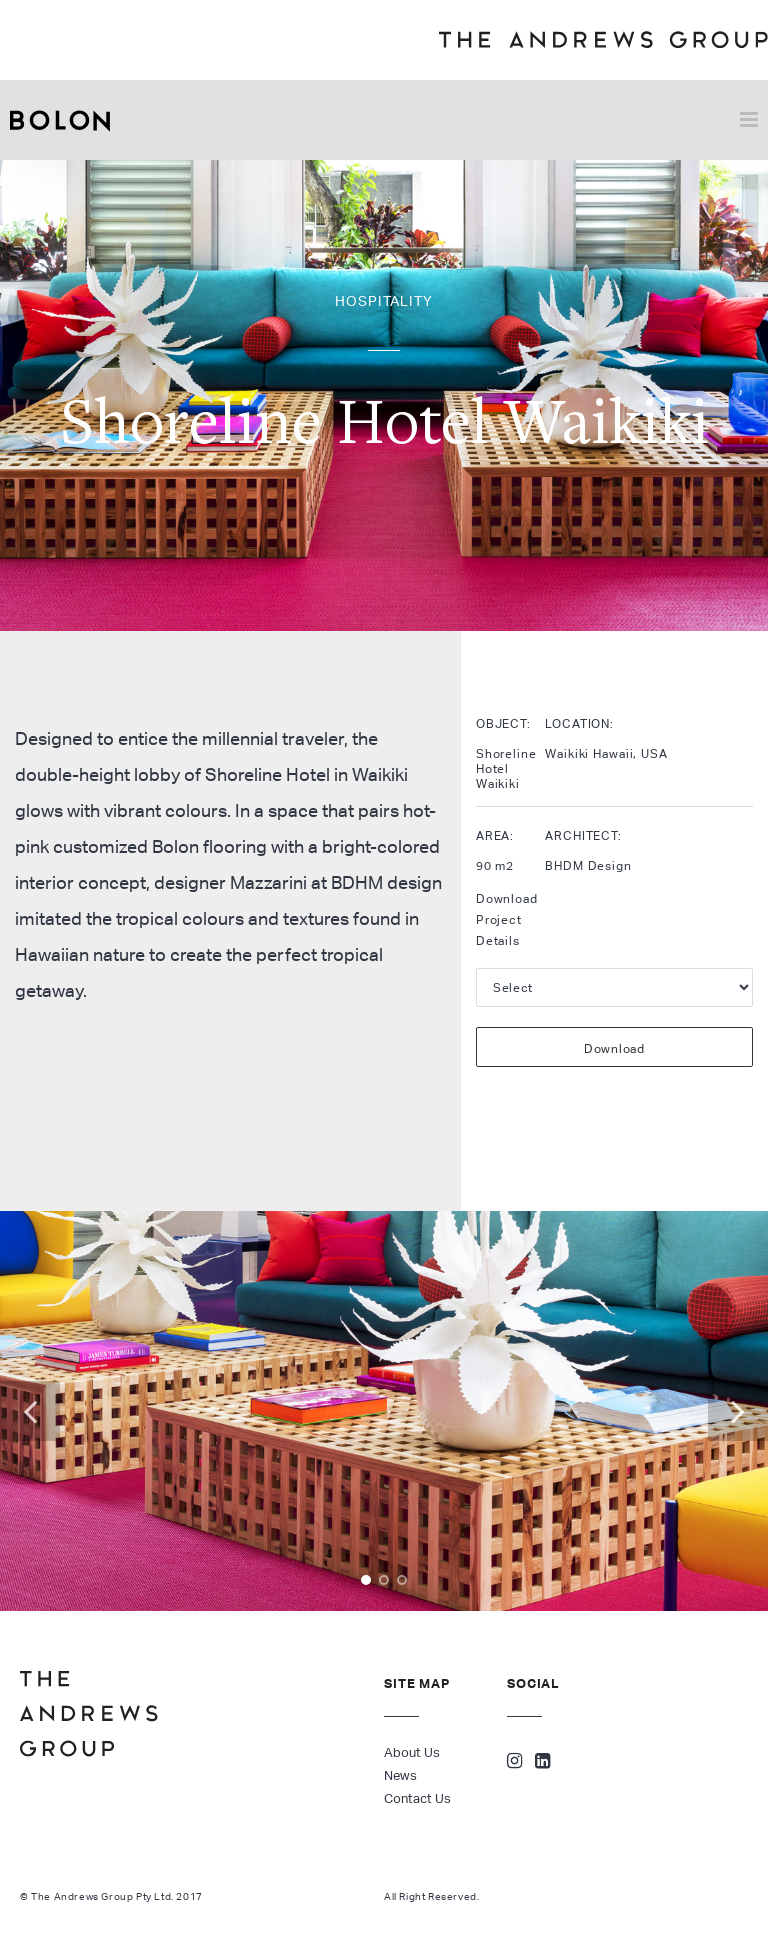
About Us (412, 1752)
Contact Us (417, 1798)
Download (614, 1048)
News (400, 1775)
